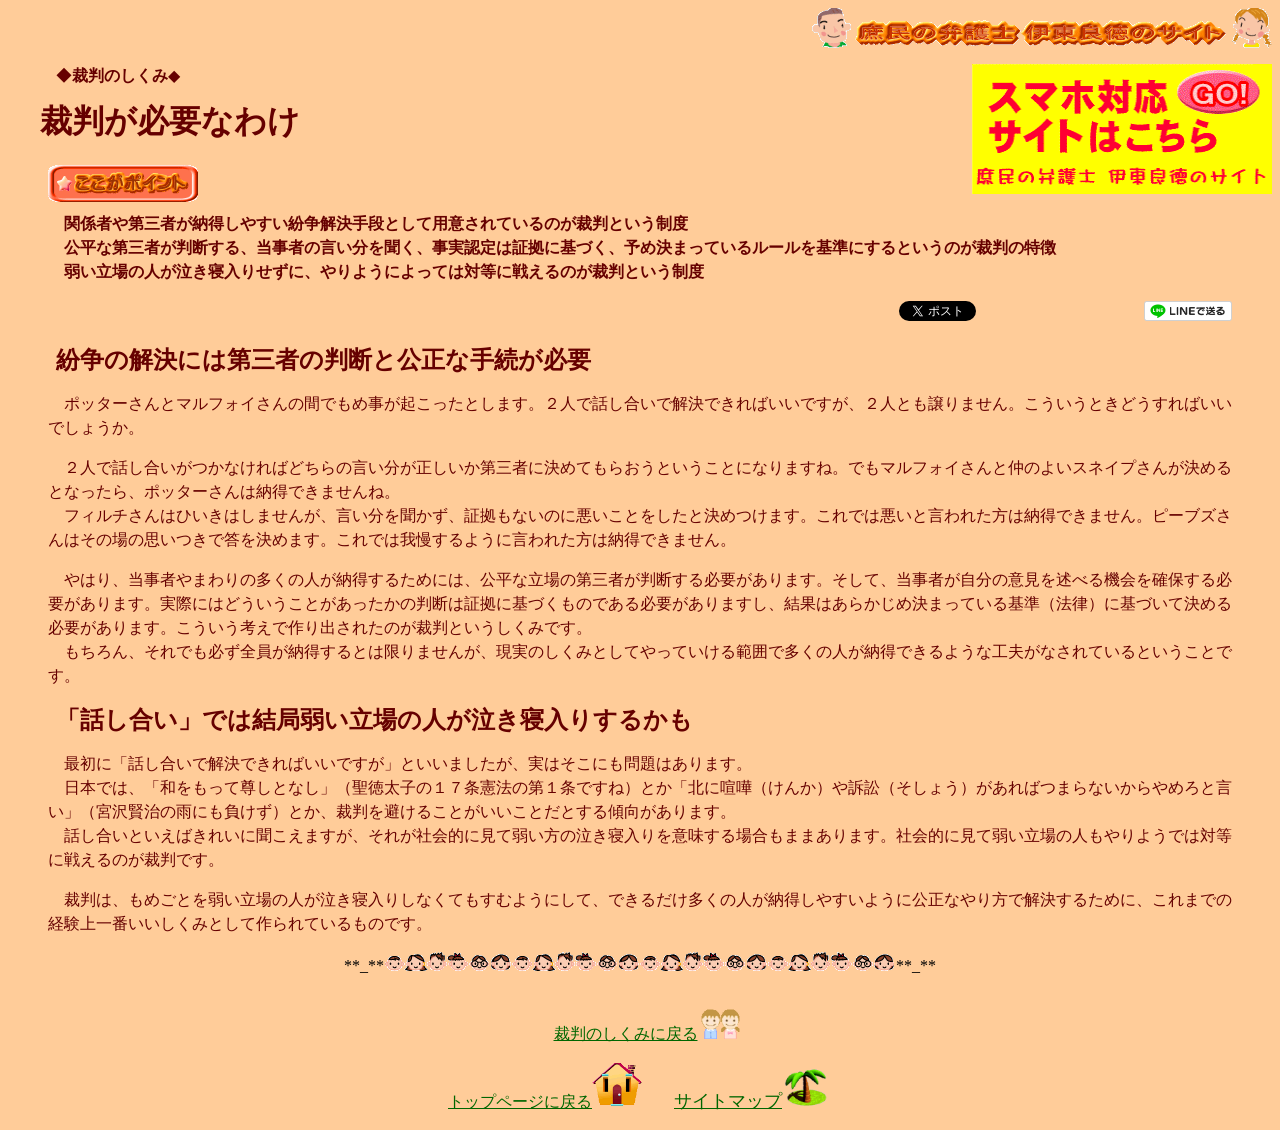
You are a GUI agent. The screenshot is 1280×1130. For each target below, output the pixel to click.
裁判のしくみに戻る (648, 1033)
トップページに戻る (545, 1101)
